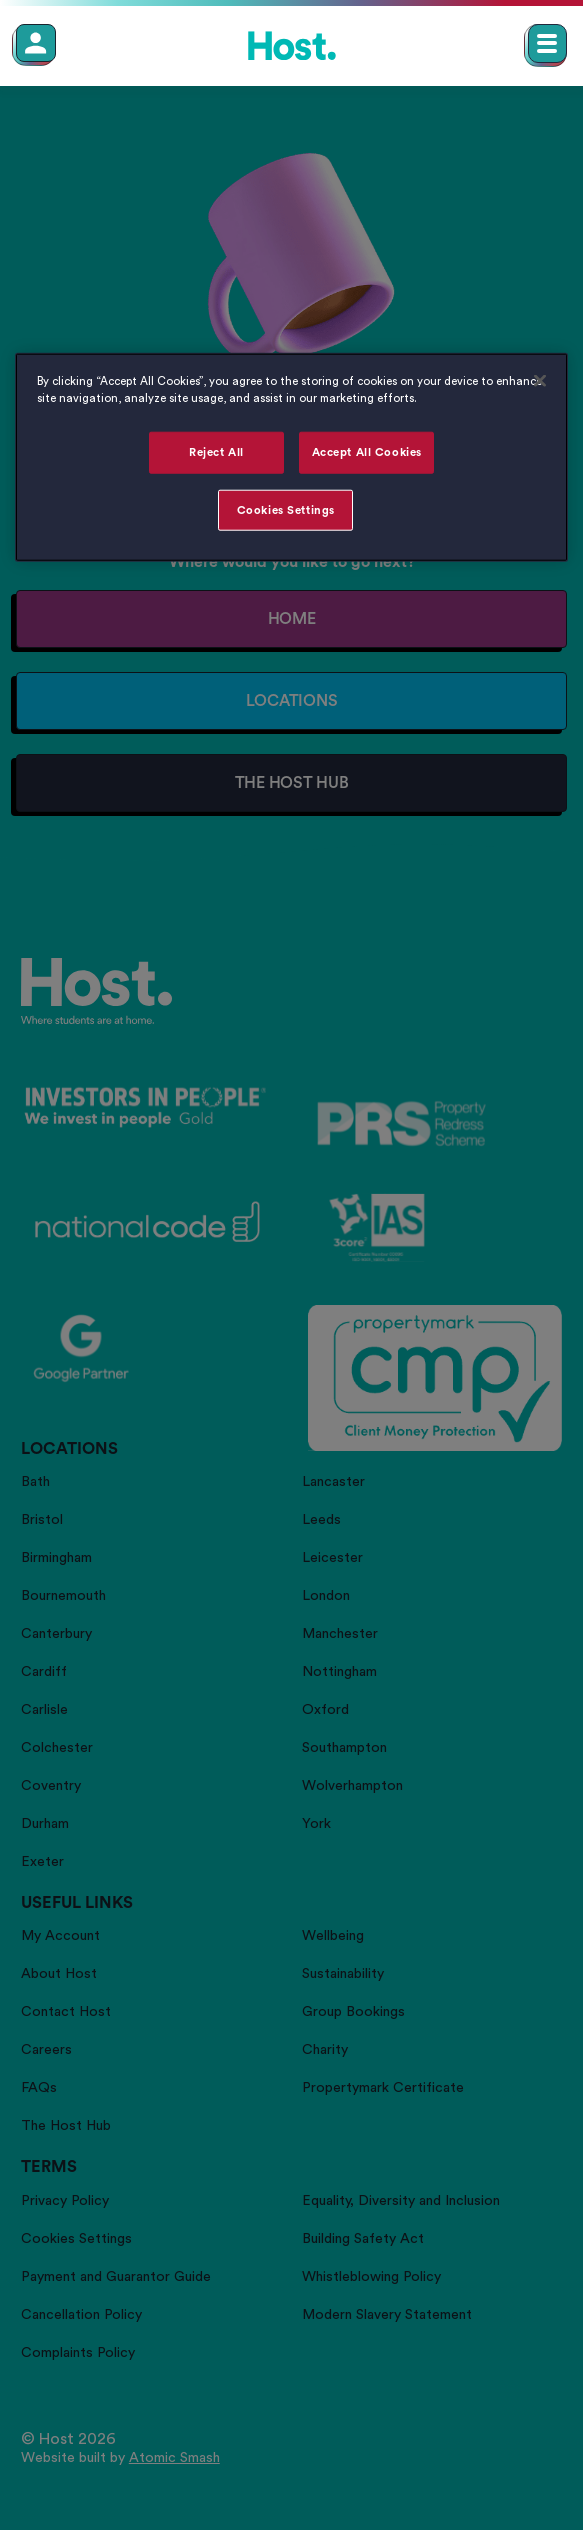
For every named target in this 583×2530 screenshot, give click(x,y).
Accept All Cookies (367, 451)
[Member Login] (36, 43)
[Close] (540, 380)
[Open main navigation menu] (547, 43)
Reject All (216, 451)
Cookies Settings (286, 509)
